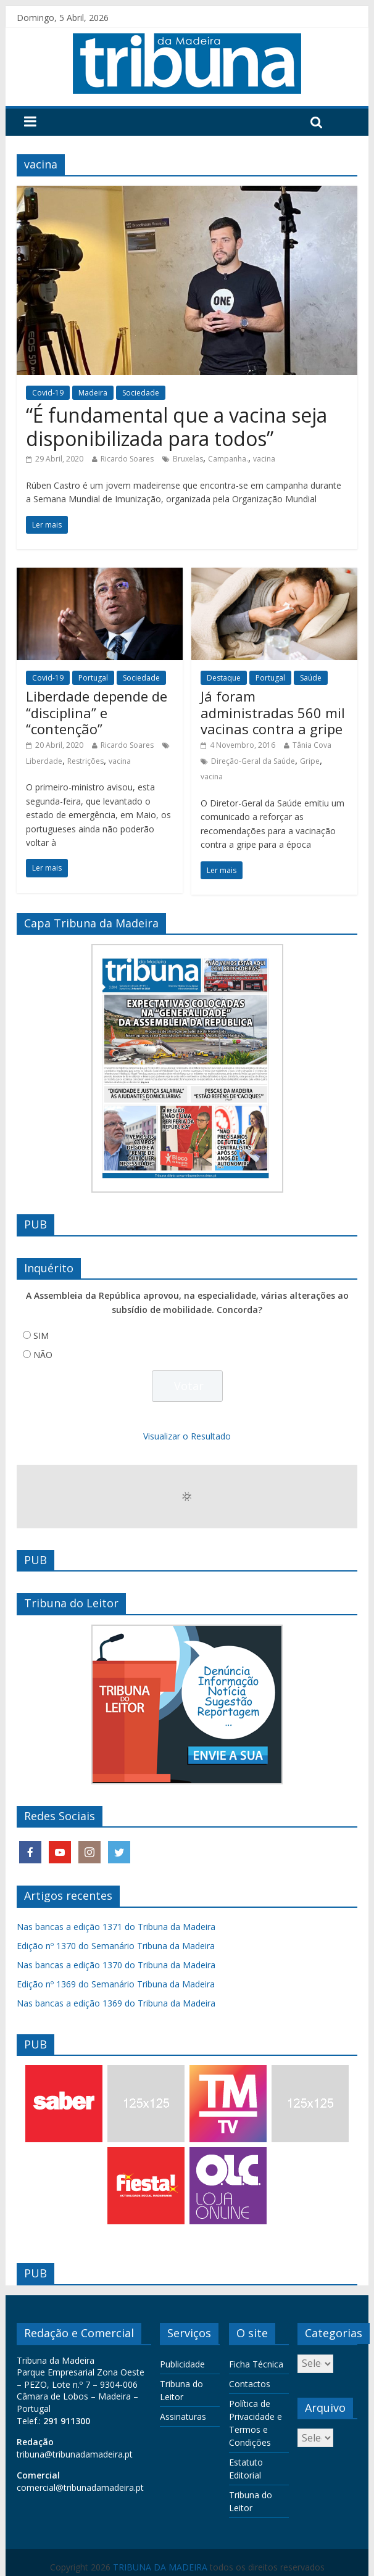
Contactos (249, 2384)
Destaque (224, 678)
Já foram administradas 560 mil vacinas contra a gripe (273, 712)
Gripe (310, 761)
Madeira (92, 392)
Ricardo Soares (127, 458)
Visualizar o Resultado (187, 1436)
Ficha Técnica (256, 2364)
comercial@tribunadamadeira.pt (80, 2487)
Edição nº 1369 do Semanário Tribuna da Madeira (116, 1984)
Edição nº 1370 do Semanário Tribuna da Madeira (116, 1946)
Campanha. (228, 458)
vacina (264, 458)
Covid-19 (48, 392)
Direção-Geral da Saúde (253, 761)
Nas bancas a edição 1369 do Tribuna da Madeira (116, 2003)
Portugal (93, 678)
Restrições (85, 761)
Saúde (311, 678)
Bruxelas (188, 458)
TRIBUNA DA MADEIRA (160, 2567)
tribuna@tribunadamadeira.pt (75, 2454)
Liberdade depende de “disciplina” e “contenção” (96, 712)
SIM (41, 1335)
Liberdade (44, 761)
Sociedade (140, 392)
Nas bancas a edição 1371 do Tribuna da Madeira (116, 1926)
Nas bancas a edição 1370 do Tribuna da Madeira (116, 1965)
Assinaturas (183, 2416)
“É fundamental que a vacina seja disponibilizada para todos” (176, 427)
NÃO (42, 1354)
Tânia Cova (312, 745)
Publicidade (182, 2364)
